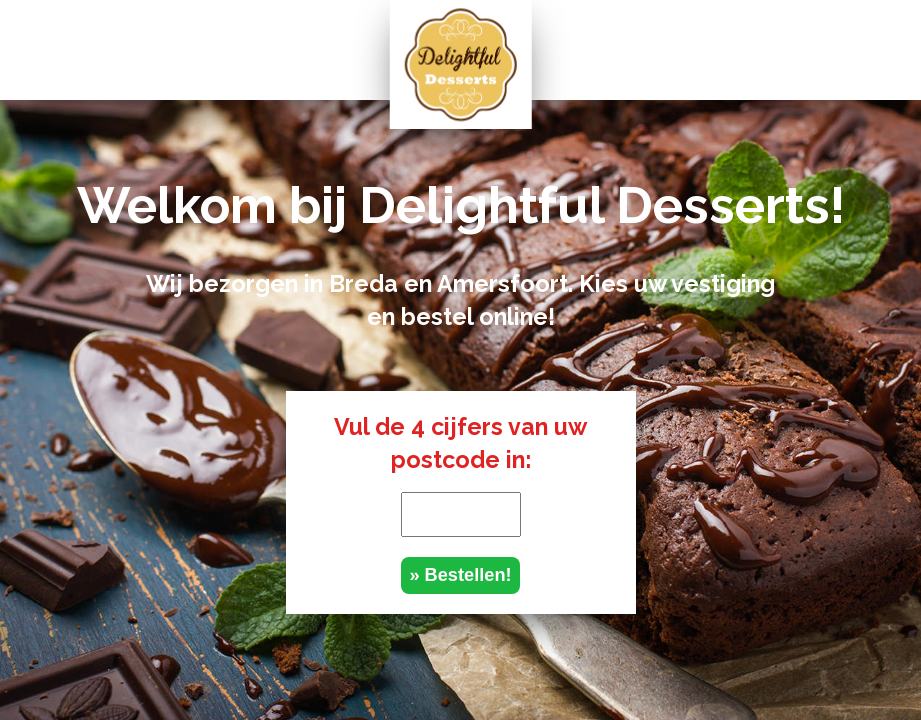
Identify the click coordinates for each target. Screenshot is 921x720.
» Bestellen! (460, 575)
